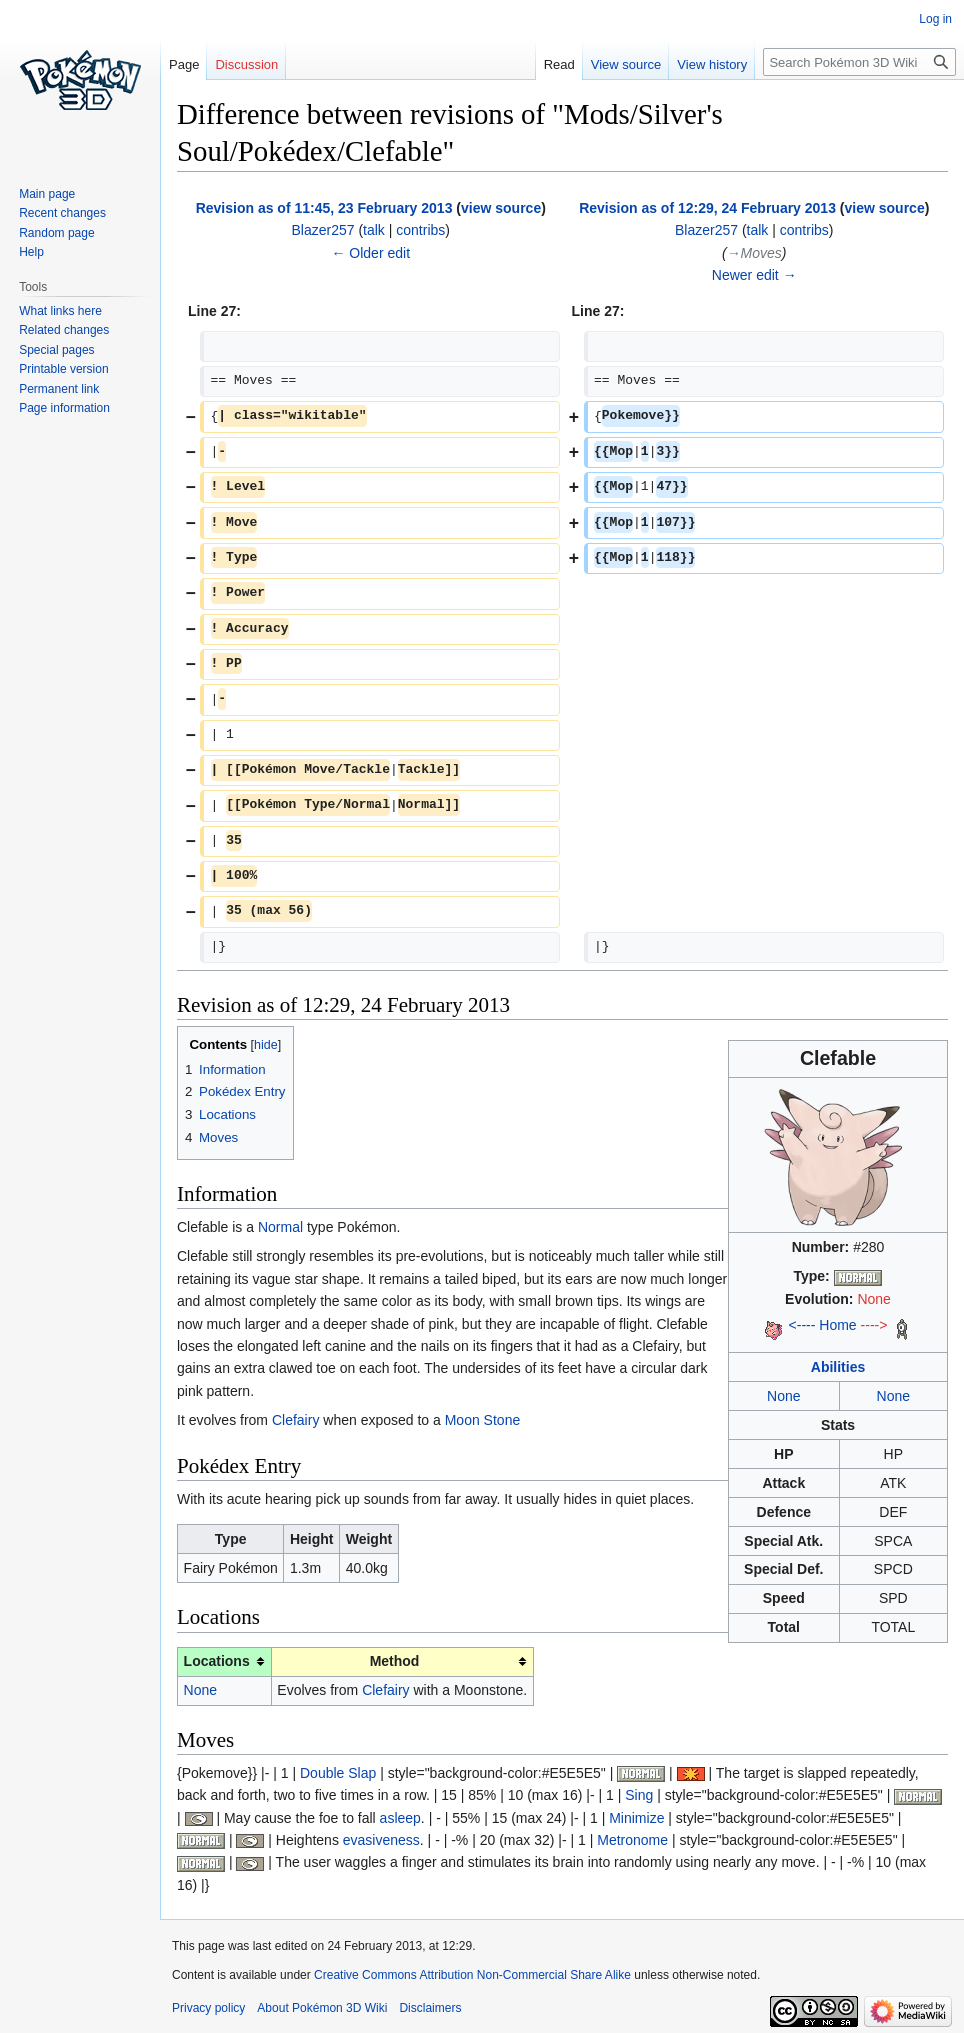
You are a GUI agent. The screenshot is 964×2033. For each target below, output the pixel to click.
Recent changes (62, 213)
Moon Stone (483, 1420)
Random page (56, 233)
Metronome (632, 1840)
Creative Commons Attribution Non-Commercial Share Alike (472, 1975)
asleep (400, 1818)
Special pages (56, 350)
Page (184, 64)
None (873, 1299)
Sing (639, 1795)
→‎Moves (754, 253)
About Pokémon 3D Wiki (322, 2008)
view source (501, 208)
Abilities (838, 1367)
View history (712, 64)
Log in (935, 19)
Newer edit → (754, 275)
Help (31, 252)
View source (626, 64)
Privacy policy (208, 2008)
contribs (420, 230)
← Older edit (370, 253)
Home (837, 1325)
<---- (802, 1325)
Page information (64, 408)
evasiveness (381, 1840)
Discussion (246, 64)
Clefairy (295, 1420)
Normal (280, 1227)
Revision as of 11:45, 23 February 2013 (324, 208)
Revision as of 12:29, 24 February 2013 (707, 208)
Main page (47, 194)
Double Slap (338, 1773)
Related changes (64, 330)
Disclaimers (430, 2008)
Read (559, 64)
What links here (60, 311)
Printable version (63, 369)
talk (374, 230)
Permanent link (59, 389)
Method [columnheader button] (395, 1661)
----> (874, 1325)
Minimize (636, 1818)
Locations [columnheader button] (217, 1661)
